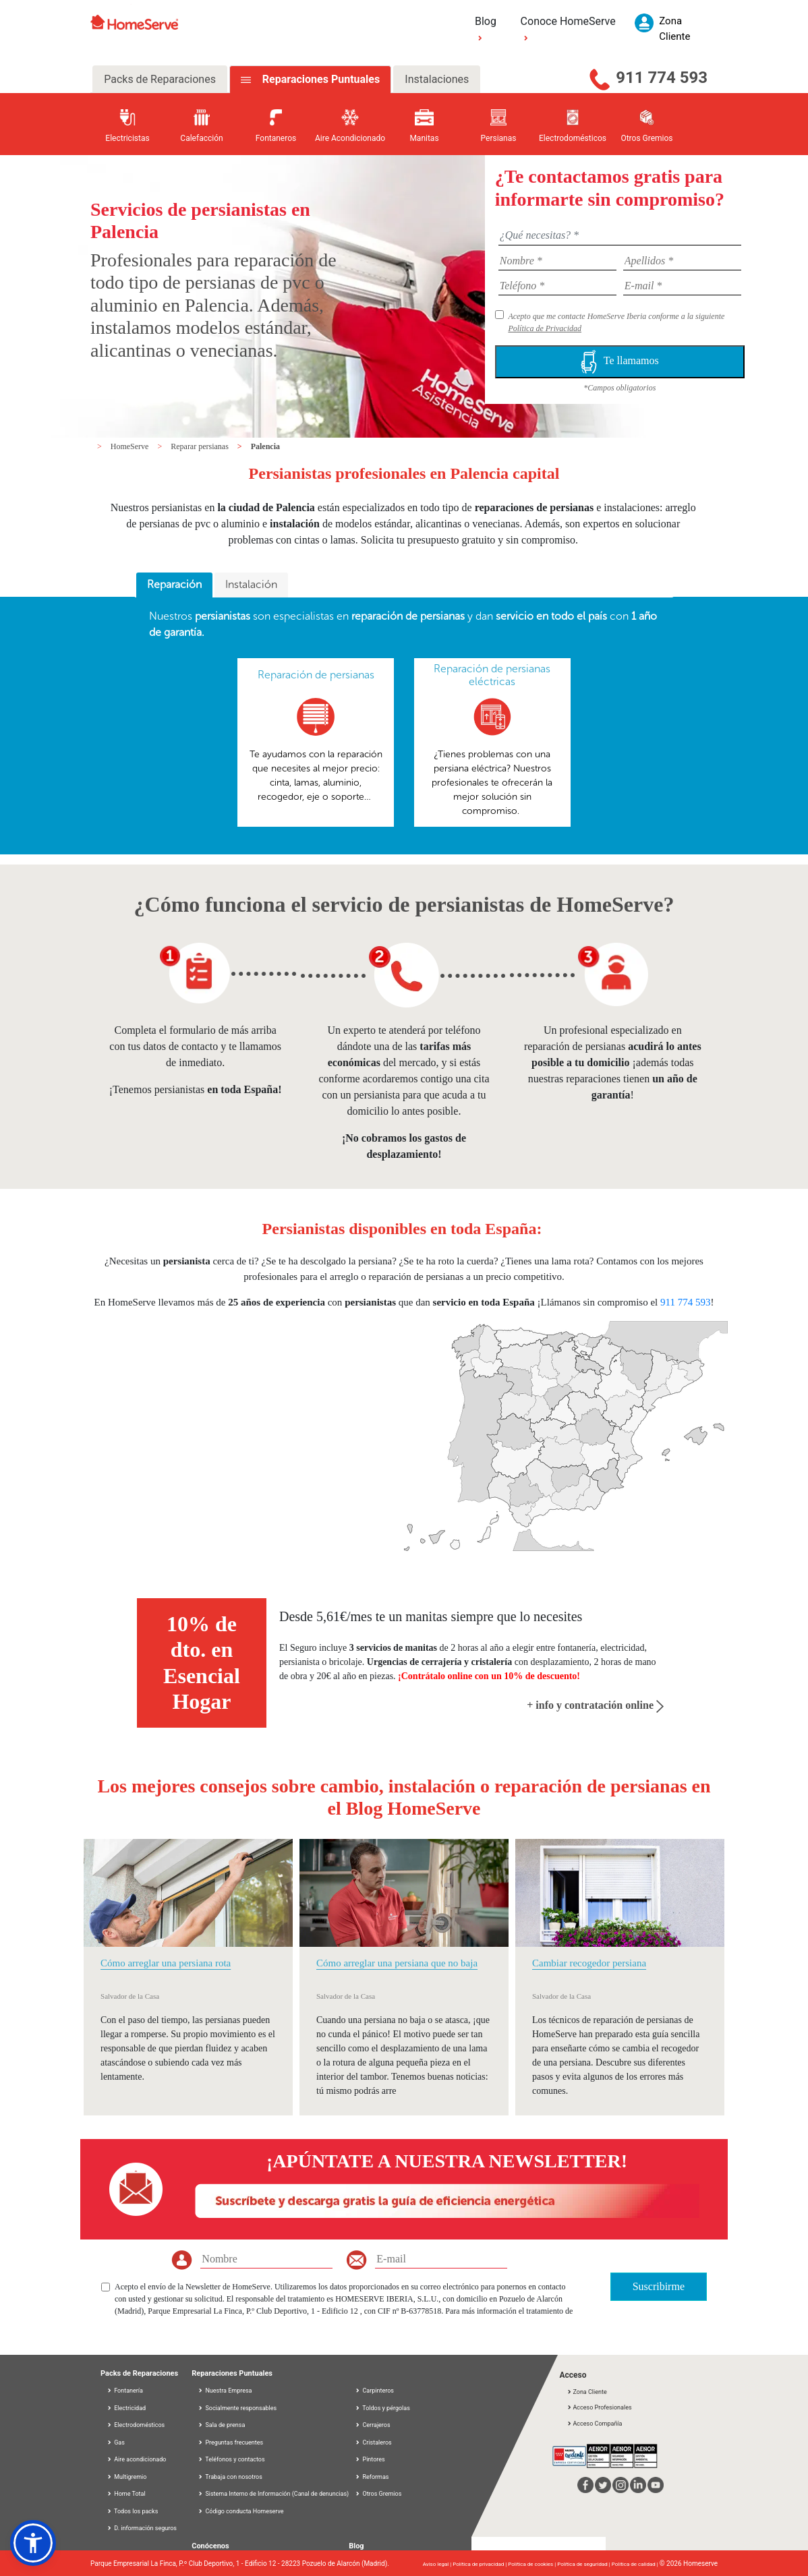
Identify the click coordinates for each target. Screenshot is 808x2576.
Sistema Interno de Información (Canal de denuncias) (277, 2493)
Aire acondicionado (136, 2459)
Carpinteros (374, 2390)
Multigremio (126, 2476)
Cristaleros (373, 2442)
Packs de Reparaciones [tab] (160, 79)
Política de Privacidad (544, 328)
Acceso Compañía (594, 2423)
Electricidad (126, 2408)
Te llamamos (620, 362)
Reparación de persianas (316, 674)
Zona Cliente (586, 2392)
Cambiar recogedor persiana (589, 1963)
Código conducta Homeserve (244, 2511)
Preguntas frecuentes (234, 2442)
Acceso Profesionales (599, 2407)
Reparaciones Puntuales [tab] (320, 79)
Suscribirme (659, 2286)
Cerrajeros (372, 2425)
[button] (33, 2543)
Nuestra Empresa (228, 2390)
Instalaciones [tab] (437, 79)
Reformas (371, 2476)
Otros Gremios (378, 2493)
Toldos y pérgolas (382, 2408)
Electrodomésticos (136, 2425)
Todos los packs (132, 2511)
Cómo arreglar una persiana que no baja (397, 1963)
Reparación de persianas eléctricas (492, 675)
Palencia (265, 446)
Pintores (369, 2459)
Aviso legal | (438, 2564)
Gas (116, 2442)
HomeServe (131, 446)
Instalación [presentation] (251, 584)
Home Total (126, 2493)
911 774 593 (662, 77)
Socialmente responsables (241, 2408)
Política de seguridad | (584, 2564)
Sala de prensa (225, 2425)
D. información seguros (142, 2528)
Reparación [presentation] (174, 584)
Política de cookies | (532, 2564)
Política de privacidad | (480, 2564)
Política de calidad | (636, 2564)
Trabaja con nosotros (233, 2476)
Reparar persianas (201, 446)
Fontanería (125, 2390)
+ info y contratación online (595, 1705)
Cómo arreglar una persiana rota (165, 1963)
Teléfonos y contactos (234, 2459)
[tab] (174, 585)
